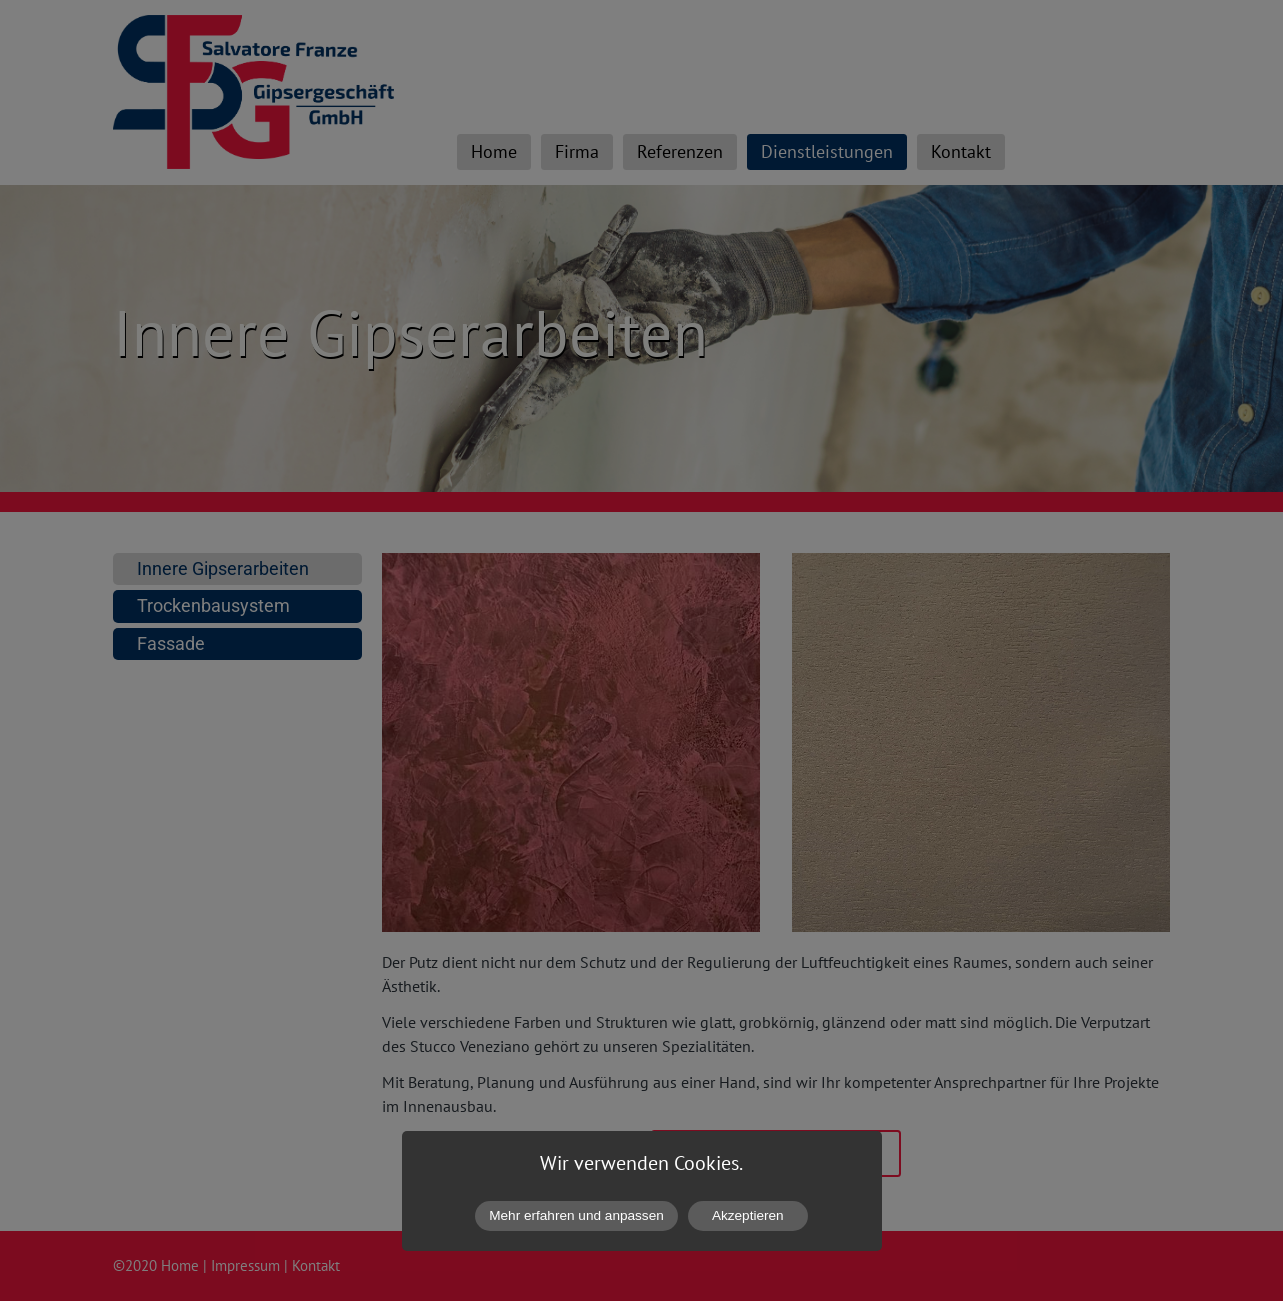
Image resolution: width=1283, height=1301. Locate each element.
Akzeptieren (748, 1215)
